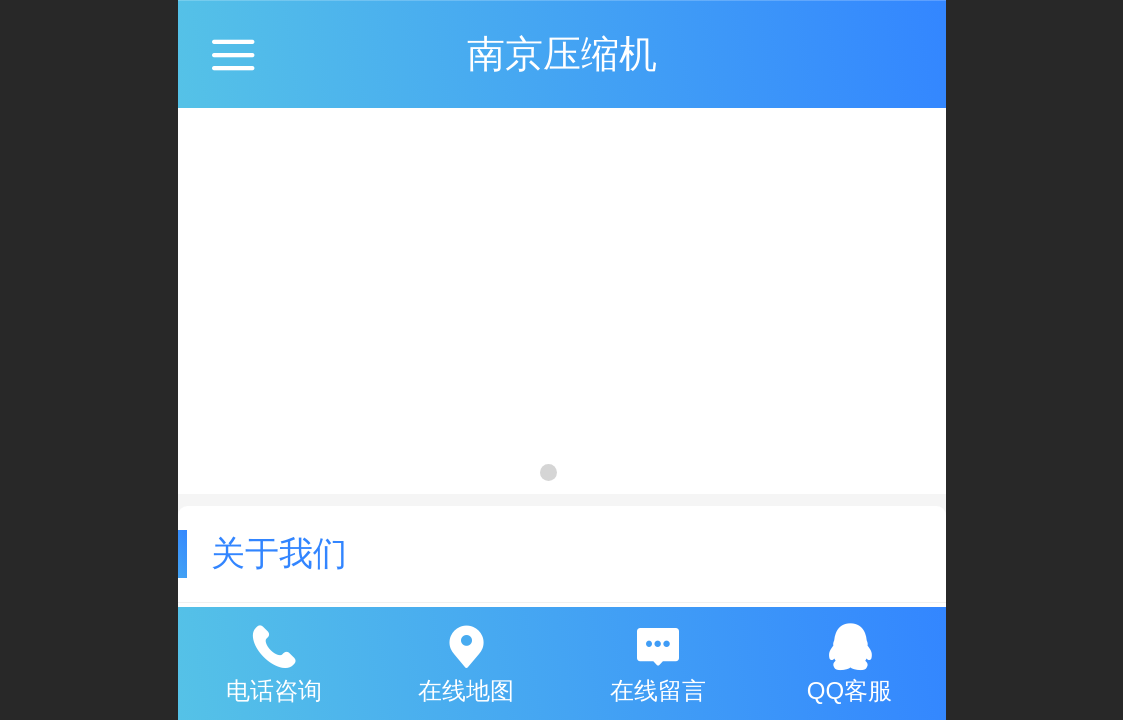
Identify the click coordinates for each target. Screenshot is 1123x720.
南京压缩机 (562, 53)
